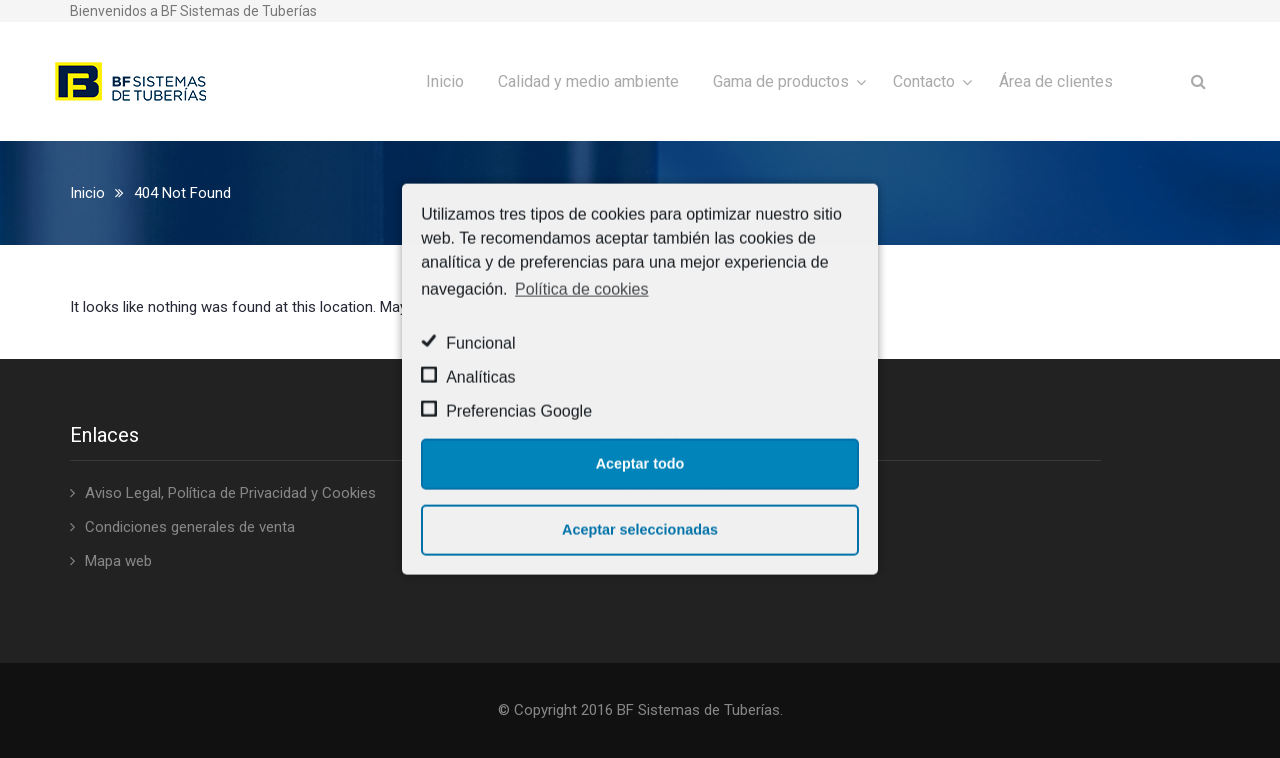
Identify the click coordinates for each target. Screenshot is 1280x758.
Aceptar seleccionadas (640, 530)
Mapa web (118, 561)
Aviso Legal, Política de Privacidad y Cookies (230, 493)
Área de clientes (1056, 81)
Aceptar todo (640, 464)
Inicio (445, 81)
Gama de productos (781, 81)
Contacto (924, 81)
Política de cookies (581, 289)
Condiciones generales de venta (190, 527)
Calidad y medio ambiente (588, 81)
